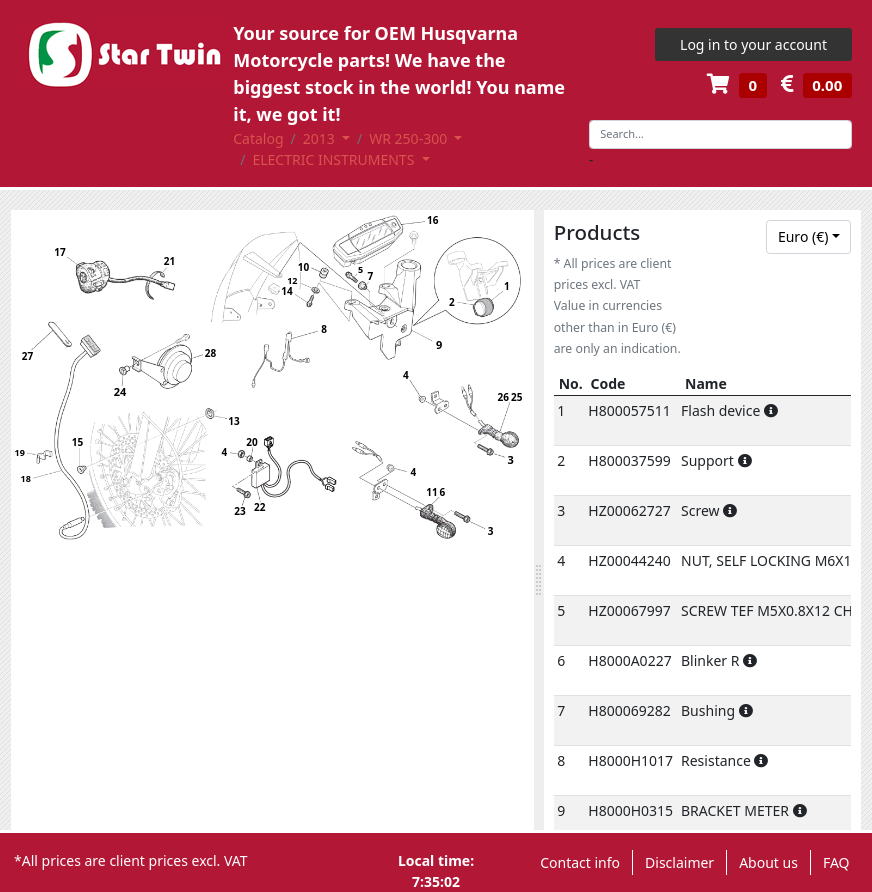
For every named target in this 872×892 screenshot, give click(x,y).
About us (768, 862)
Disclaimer (679, 862)
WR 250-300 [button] (410, 138)
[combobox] (808, 237)
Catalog (258, 138)
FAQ (836, 862)
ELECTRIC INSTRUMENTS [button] (335, 159)
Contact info (580, 862)
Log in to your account (753, 44)
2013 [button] (321, 138)
